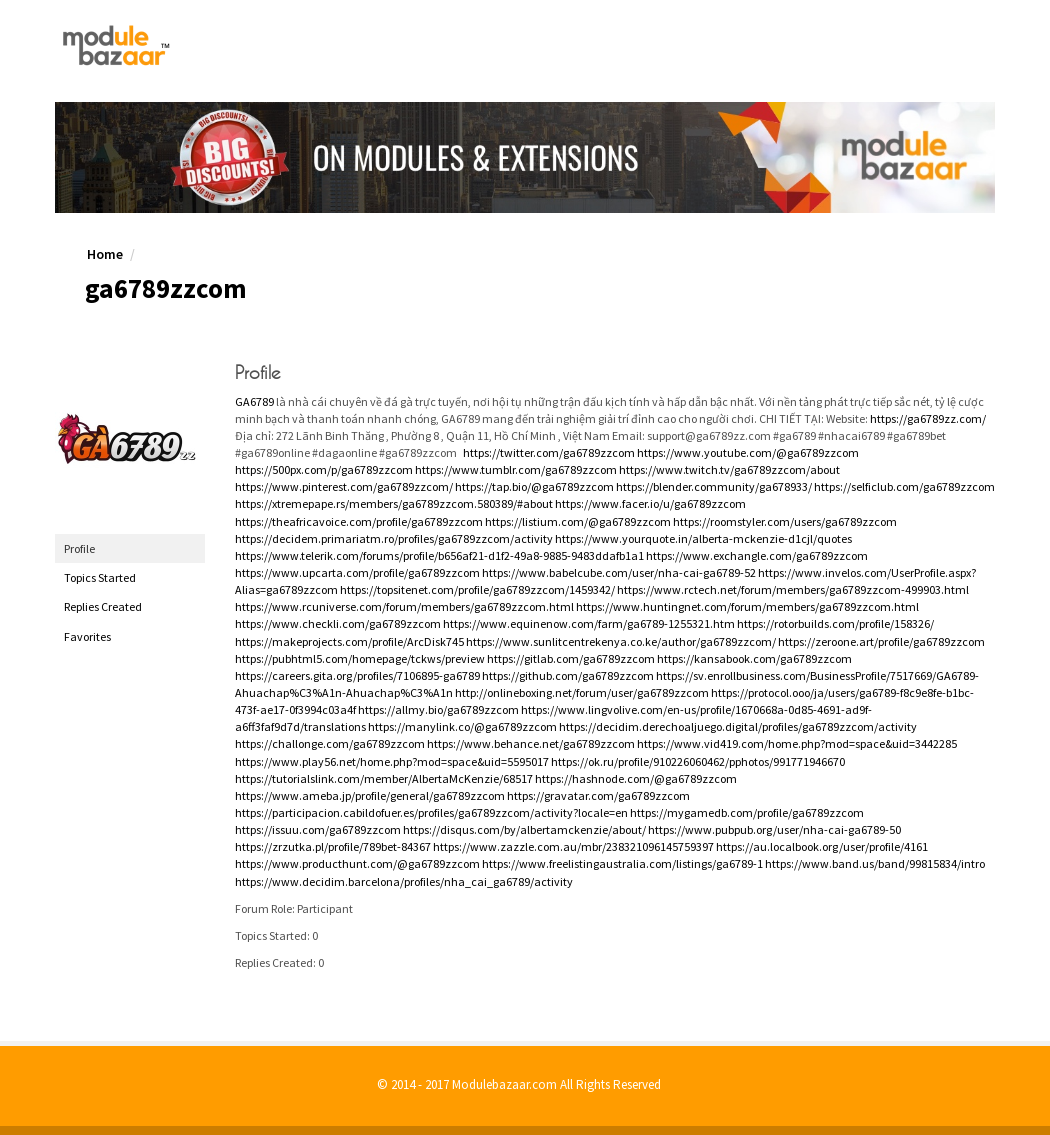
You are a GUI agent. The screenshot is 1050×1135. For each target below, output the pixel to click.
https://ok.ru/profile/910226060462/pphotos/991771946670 (698, 761)
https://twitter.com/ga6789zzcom (549, 452)
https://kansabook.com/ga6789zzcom (754, 658)
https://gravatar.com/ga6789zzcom (598, 795)
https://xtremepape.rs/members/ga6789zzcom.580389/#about (394, 503)
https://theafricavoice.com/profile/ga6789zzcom (359, 521)
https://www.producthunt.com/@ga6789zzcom (357, 863)
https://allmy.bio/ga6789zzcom (438, 709)
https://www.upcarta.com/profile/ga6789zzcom (357, 572)
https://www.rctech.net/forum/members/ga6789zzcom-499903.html (793, 589)
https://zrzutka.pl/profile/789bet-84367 (333, 846)
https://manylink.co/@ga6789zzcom (462, 726)
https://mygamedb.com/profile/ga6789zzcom (747, 812)
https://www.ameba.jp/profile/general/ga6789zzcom (370, 795)
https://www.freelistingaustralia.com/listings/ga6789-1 (622, 863)
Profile (79, 548)
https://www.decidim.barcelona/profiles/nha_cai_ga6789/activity (404, 881)
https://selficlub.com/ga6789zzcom (904, 486)
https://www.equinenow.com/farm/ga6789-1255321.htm (589, 623)
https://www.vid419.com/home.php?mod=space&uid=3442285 (797, 743)
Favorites (87, 636)
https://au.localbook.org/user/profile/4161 (822, 846)
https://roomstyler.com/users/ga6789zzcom (785, 521)
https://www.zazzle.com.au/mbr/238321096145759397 (573, 846)
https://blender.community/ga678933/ (714, 486)
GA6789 (254, 401)
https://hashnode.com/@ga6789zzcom (636, 778)
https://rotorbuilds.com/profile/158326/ (835, 623)
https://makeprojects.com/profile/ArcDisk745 (349, 641)
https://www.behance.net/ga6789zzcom (531, 743)
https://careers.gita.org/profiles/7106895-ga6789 (357, 675)
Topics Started (100, 577)
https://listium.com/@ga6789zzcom (578, 521)
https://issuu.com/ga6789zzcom (318, 829)
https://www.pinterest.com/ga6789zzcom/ (344, 486)
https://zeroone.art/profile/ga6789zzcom (881, 641)
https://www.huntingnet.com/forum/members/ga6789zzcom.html (747, 606)
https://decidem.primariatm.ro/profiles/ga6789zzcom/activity (394, 538)
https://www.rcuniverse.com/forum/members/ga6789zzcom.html (404, 606)
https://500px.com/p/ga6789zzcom (324, 469)
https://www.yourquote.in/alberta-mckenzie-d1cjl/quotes (703, 538)
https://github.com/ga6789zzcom (568, 675)
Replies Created (103, 606)
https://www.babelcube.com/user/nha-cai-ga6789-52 (619, 572)
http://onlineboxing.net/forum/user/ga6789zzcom (582, 692)
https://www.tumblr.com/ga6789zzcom (516, 469)
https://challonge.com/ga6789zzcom (330, 743)
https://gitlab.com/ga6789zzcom (571, 658)
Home (105, 254)
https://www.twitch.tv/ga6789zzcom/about (729, 469)
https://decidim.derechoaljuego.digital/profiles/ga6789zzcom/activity (738, 726)
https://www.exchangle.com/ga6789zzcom (757, 555)
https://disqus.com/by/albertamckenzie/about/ (524, 829)
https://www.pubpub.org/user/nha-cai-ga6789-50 (774, 829)
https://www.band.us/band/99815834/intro (875, 863)
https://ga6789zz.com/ (928, 418)
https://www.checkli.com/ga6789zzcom (338, 623)
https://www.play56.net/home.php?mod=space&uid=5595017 (392, 761)
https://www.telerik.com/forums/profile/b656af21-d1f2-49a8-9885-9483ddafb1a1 (439, 555)
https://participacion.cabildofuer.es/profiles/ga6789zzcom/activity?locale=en (431, 812)
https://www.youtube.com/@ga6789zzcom (748, 452)
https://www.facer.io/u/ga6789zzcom (650, 503)
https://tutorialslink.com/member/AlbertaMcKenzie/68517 (384, 778)
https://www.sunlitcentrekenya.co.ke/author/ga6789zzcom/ (621, 641)
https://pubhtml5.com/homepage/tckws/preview (360, 658)
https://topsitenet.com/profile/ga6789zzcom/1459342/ (477, 589)
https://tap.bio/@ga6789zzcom (534, 486)
